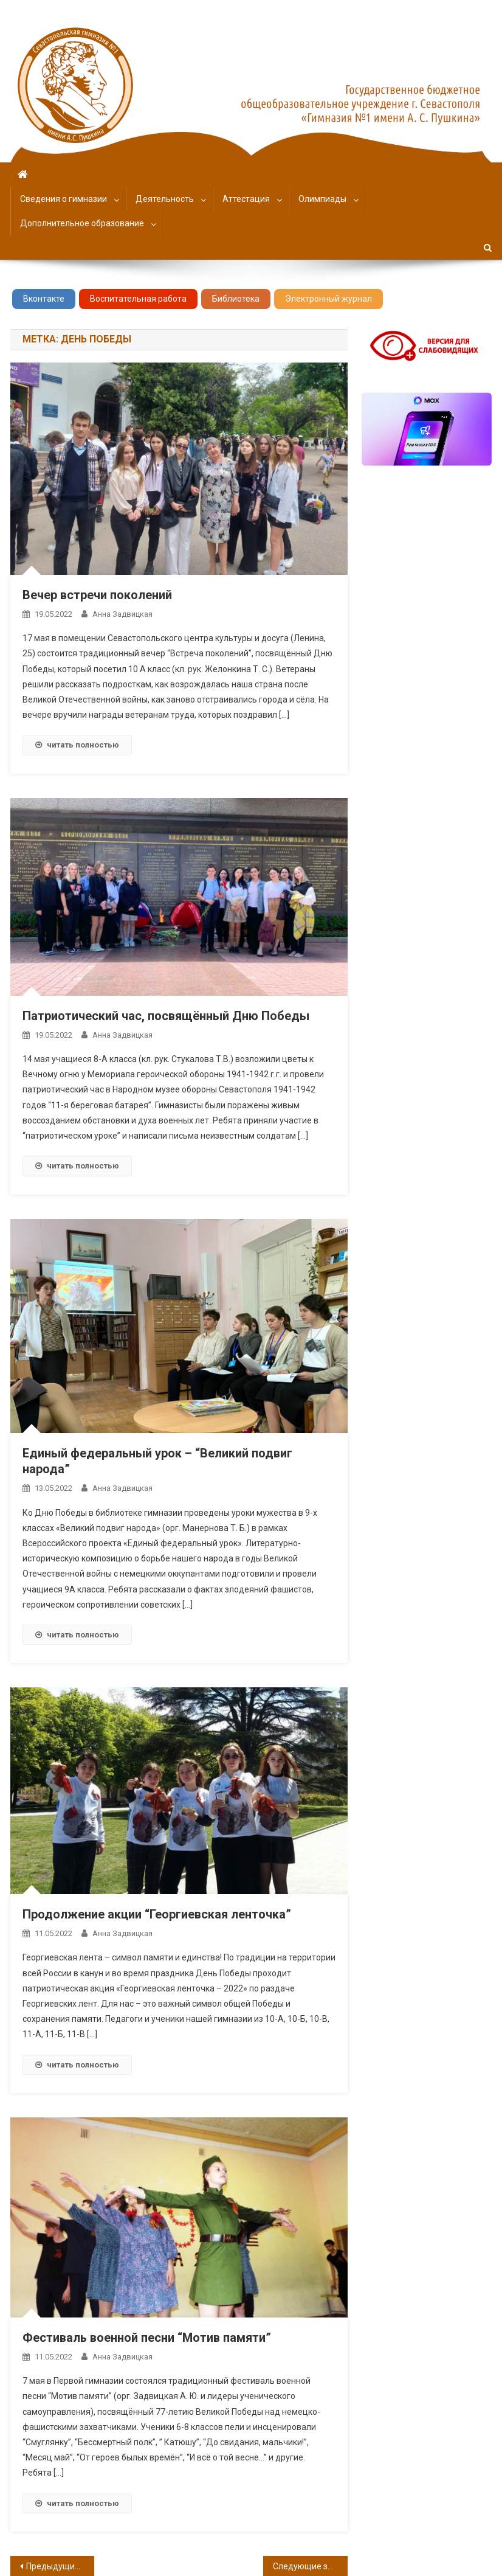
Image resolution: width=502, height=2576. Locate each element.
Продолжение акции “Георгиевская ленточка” (156, 1914)
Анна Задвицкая (122, 614)
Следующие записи (310, 2566)
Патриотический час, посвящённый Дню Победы (165, 1016)
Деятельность (165, 199)
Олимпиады (322, 199)
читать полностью (77, 744)
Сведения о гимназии (63, 199)
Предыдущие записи (60, 2566)
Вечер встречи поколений (97, 595)
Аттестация (246, 199)
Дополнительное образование (82, 223)
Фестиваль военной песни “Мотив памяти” (146, 2337)
